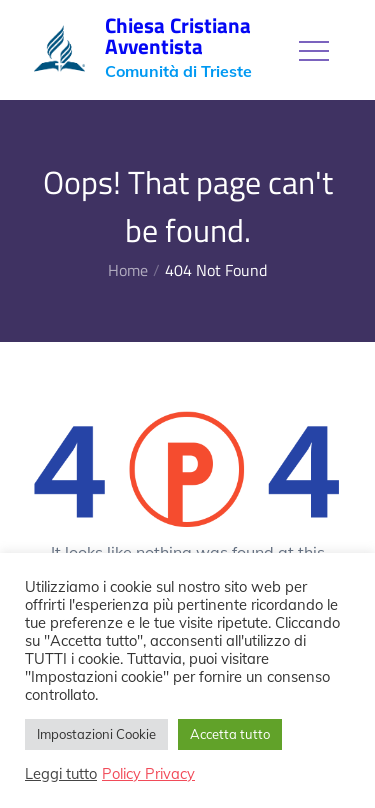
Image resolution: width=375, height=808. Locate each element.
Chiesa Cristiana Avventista (178, 35)
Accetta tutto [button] (230, 734)
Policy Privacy (148, 774)
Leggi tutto (61, 774)
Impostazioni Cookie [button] (96, 734)
